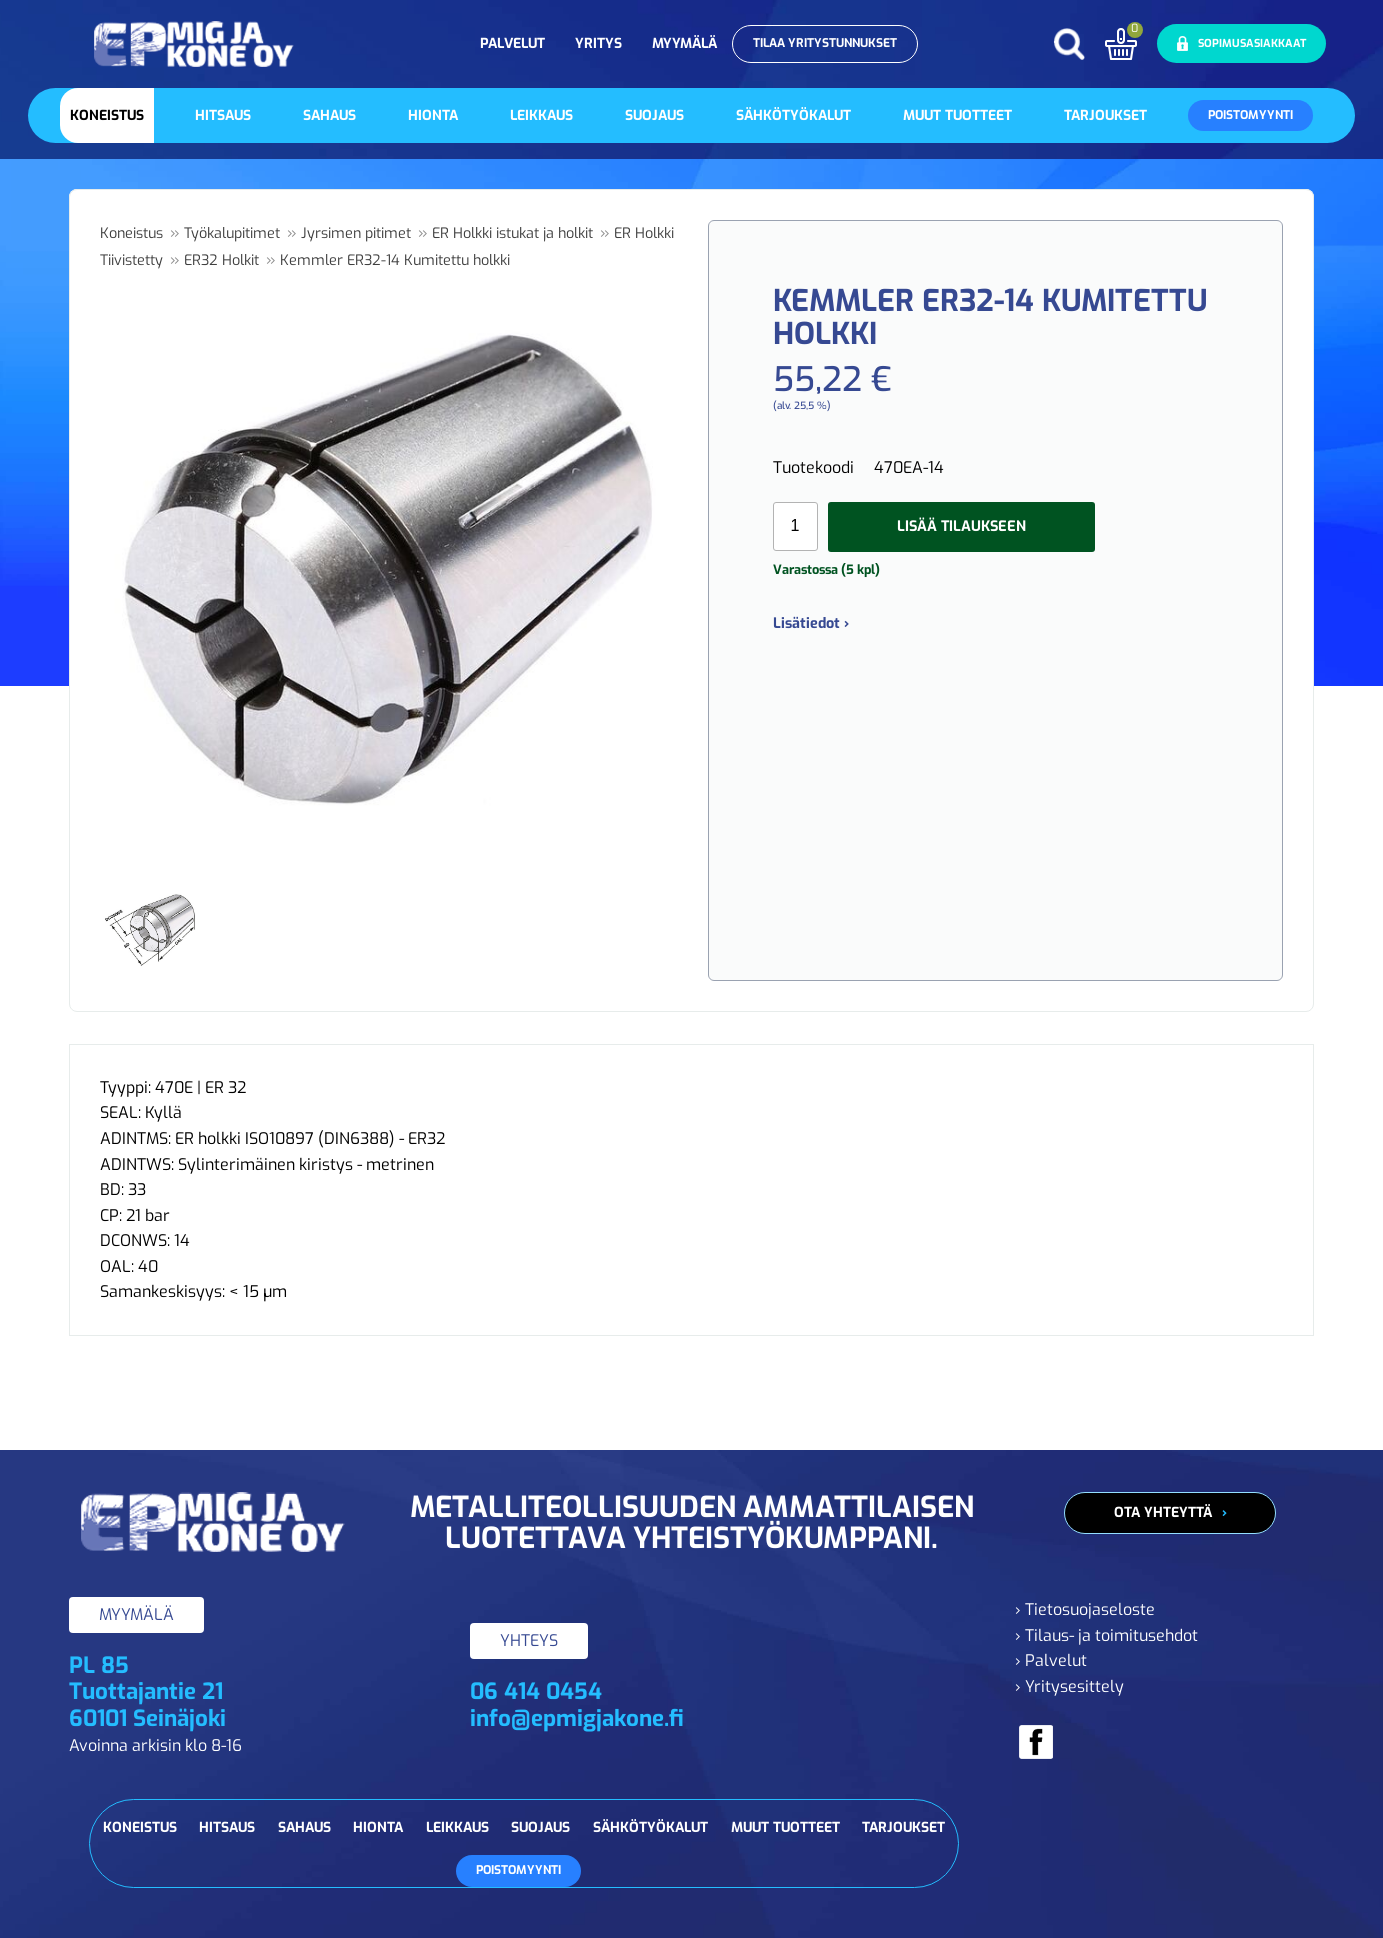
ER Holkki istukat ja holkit (512, 233)
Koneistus (107, 115)
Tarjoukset (1105, 115)
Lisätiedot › (811, 623)
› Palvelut (1051, 1660)
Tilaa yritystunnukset (825, 43)
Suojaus (654, 115)
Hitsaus (223, 115)
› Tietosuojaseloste (1085, 1609)
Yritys (598, 43)
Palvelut (512, 43)
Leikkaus (541, 115)
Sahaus (329, 115)
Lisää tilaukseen (961, 526)
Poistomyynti (1250, 115)
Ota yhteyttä (1163, 1512)
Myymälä (684, 43)
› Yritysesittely (1069, 1686)
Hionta (433, 115)
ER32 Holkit (221, 260)
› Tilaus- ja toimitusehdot (1106, 1635)
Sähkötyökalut (793, 115)
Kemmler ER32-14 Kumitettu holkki (395, 260)
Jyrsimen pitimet (356, 233)
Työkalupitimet (232, 233)
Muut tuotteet (957, 115)
